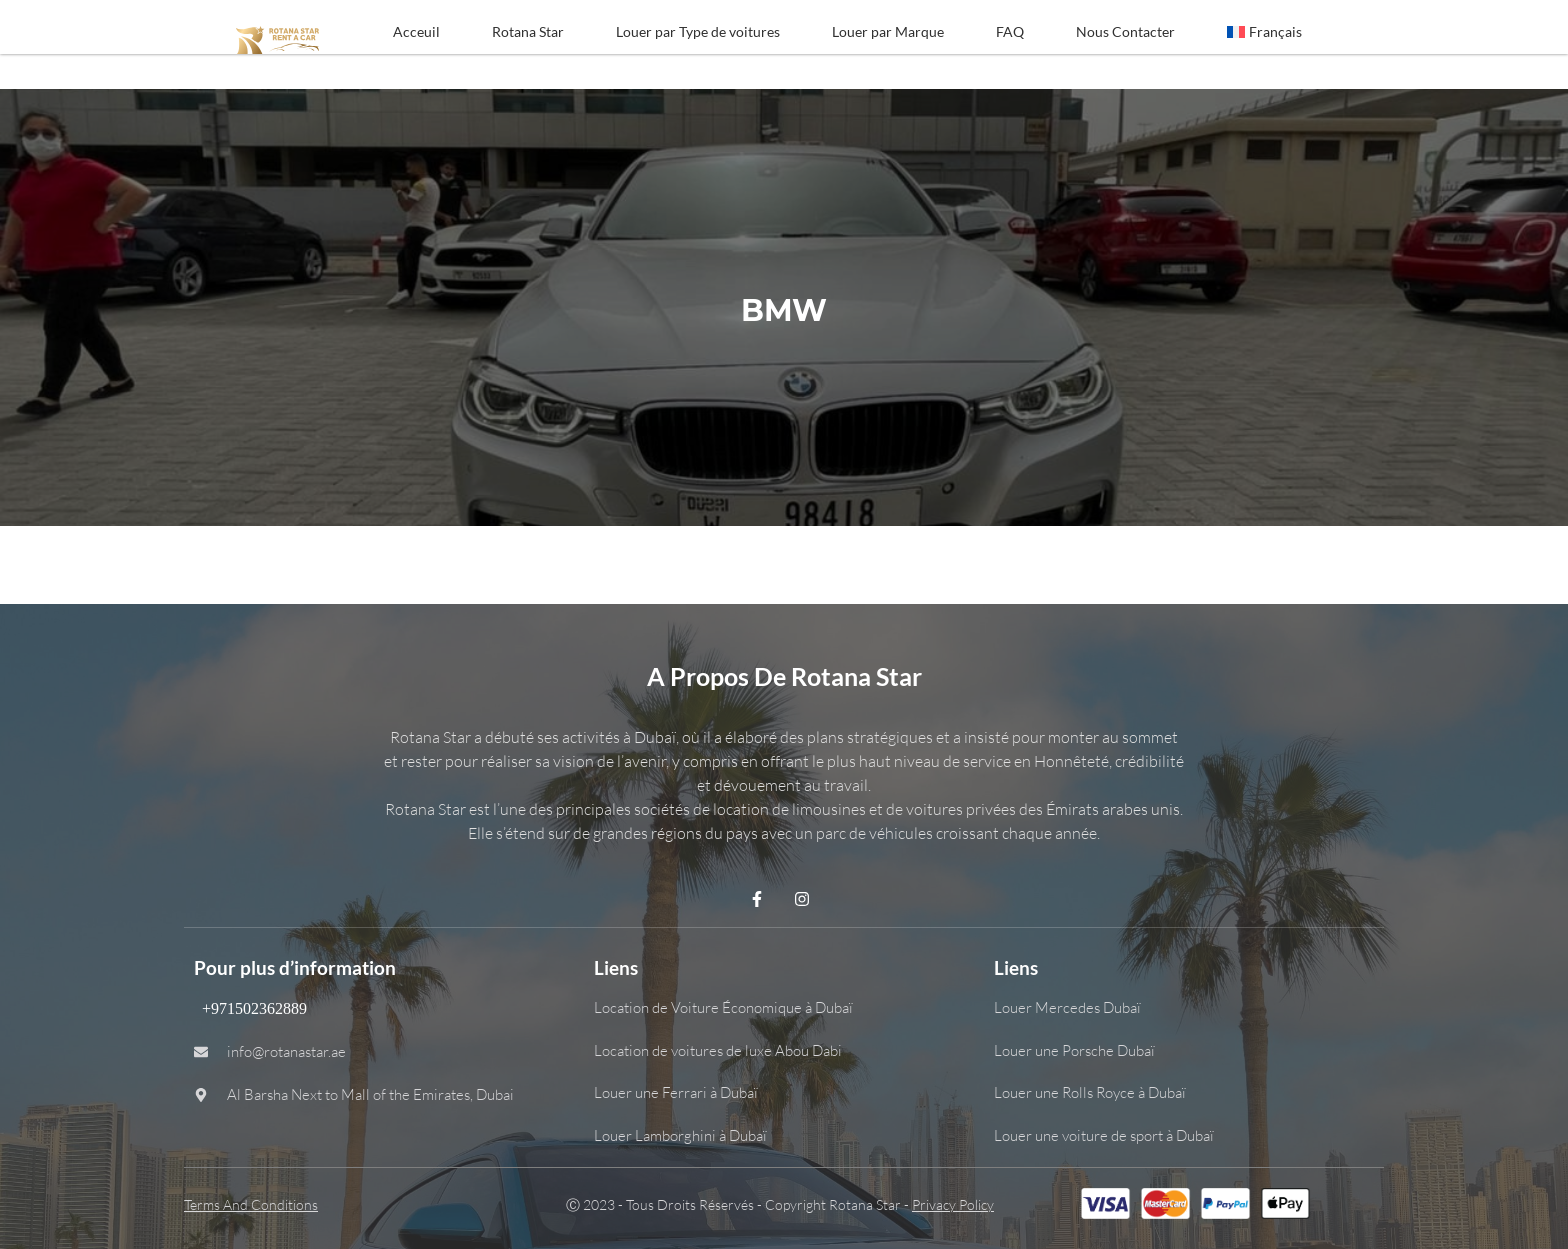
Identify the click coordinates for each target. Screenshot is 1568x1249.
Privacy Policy (953, 1204)
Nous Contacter (1125, 31)
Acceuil (416, 31)
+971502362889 (250, 1008)
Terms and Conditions (251, 1204)
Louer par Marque (888, 31)
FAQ (1010, 31)
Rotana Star (528, 31)
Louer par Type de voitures (698, 31)
